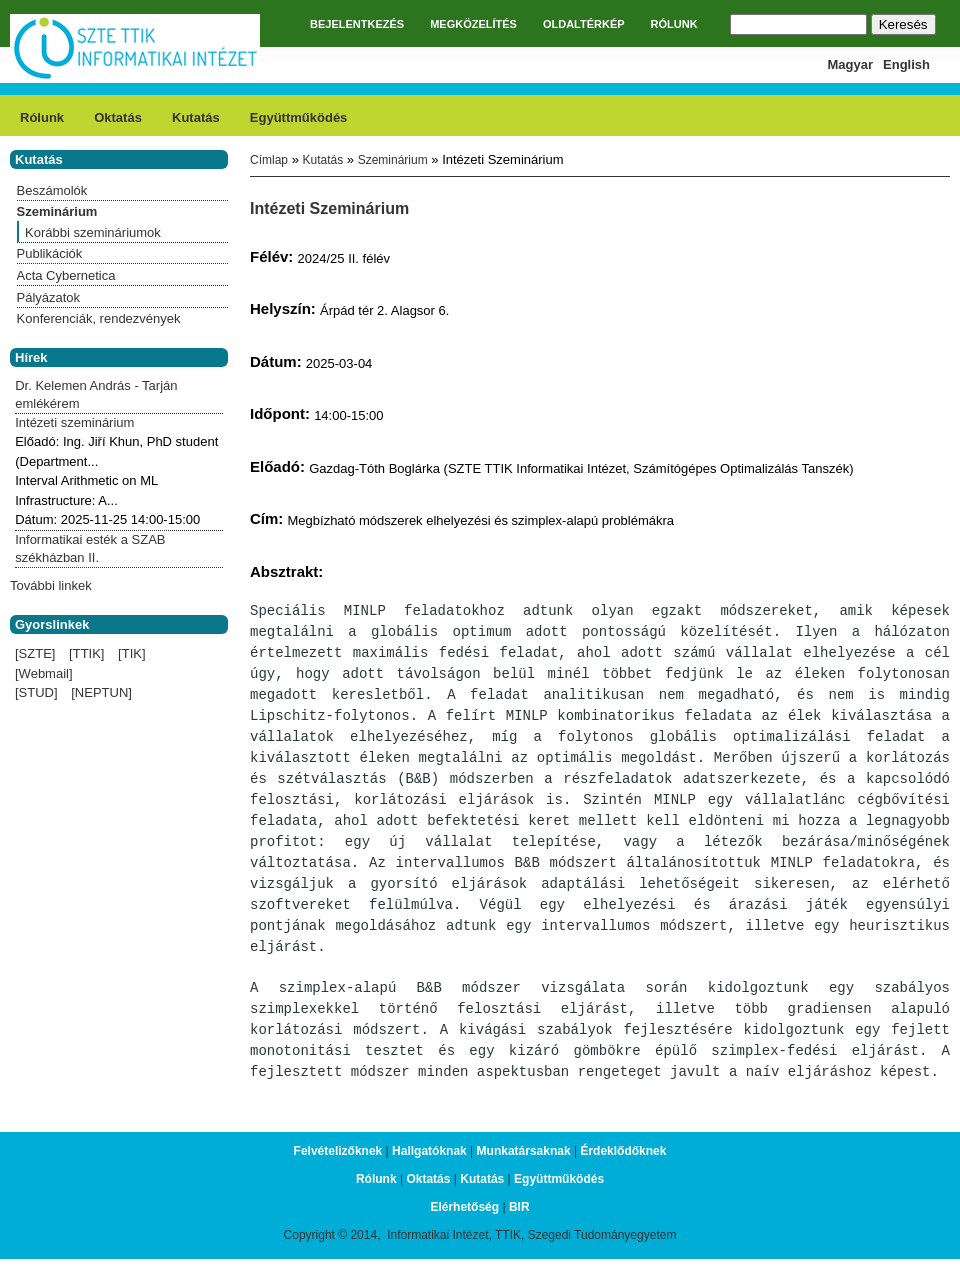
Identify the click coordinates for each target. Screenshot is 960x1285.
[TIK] (131, 653)
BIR (519, 1218)
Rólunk (42, 117)
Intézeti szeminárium (74, 422)
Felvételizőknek (338, 1162)
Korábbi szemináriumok (93, 232)
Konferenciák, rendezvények (99, 318)
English (906, 64)
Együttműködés (299, 117)
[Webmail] (44, 673)
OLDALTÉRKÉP (584, 24)
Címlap (269, 160)
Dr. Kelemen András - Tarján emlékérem (96, 394)
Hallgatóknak (429, 1162)
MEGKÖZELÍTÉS (473, 24)
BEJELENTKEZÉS (357, 24)
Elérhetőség (464, 1218)
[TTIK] (86, 653)
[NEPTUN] (101, 692)
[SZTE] (35, 653)
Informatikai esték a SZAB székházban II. (90, 548)
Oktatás (118, 117)
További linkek (51, 585)
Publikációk (50, 253)
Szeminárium (393, 160)
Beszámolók (52, 190)
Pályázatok (49, 297)
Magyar (851, 64)
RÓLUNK (674, 24)
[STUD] (36, 692)
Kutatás (196, 117)
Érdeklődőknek (623, 1162)
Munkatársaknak (524, 1162)
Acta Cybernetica (66, 275)
